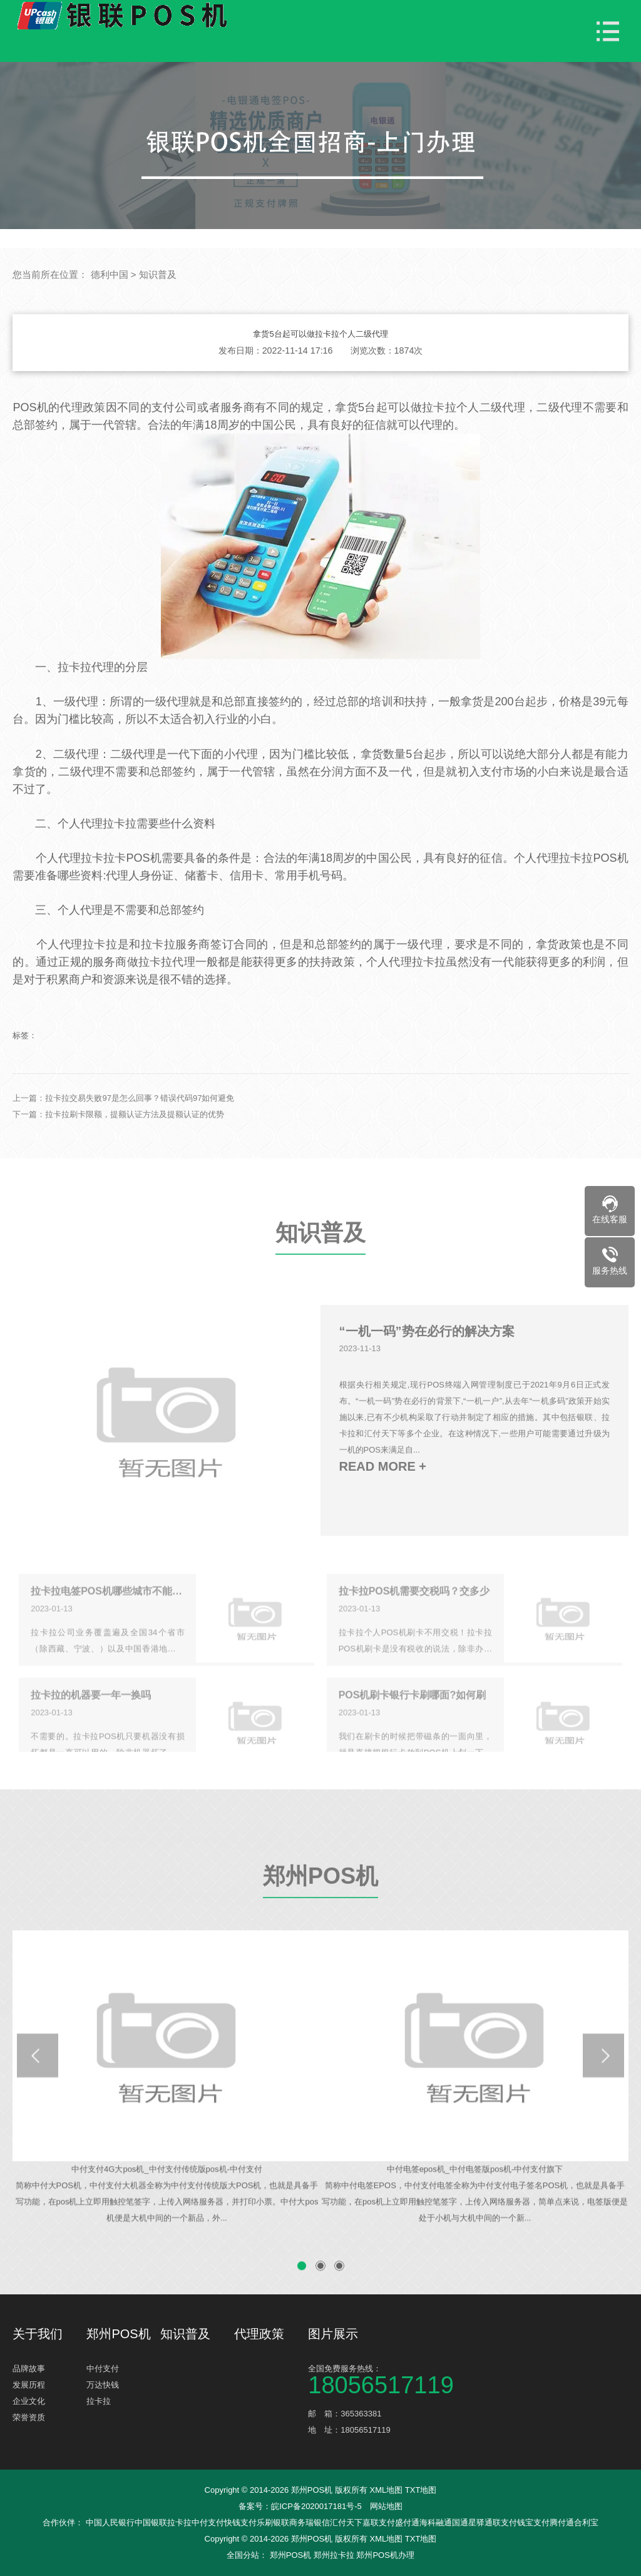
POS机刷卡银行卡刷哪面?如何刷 (412, 1723)
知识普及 (158, 274)
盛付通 (407, 2522)
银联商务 (289, 2522)
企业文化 (29, 2401)
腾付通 (562, 2522)
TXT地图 (421, 2490)
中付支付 (102, 2368)
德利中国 (109, 274)
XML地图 (386, 2490)
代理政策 (259, 2334)
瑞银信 (317, 2522)
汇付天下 (346, 2522)
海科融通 (435, 2522)
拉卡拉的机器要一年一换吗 (91, 1723)
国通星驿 (468, 2522)
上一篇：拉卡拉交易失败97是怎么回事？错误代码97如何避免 (123, 1131)
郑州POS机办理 (385, 2555)
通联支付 (501, 2522)
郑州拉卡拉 (334, 2555)
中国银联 (151, 2522)
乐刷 (265, 2522)
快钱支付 (240, 2522)
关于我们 (38, 2334)
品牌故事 (29, 2368)
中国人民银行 (110, 2522)
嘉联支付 (378, 2522)
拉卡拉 (98, 2401)
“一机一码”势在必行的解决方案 (427, 1364)
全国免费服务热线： (385, 2378)
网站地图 (386, 2506)
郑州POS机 (320, 1911)
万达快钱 (102, 2384)
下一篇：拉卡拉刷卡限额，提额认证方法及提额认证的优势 (118, 1147)
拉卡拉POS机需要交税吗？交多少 (414, 1619)
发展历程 (29, 2384)
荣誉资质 (29, 2417)
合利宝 (586, 2522)
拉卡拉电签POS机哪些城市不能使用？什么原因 (107, 1619)
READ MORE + (382, 1499)
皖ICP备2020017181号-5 (316, 2506)
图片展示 (333, 2334)
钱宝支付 (533, 2522)
